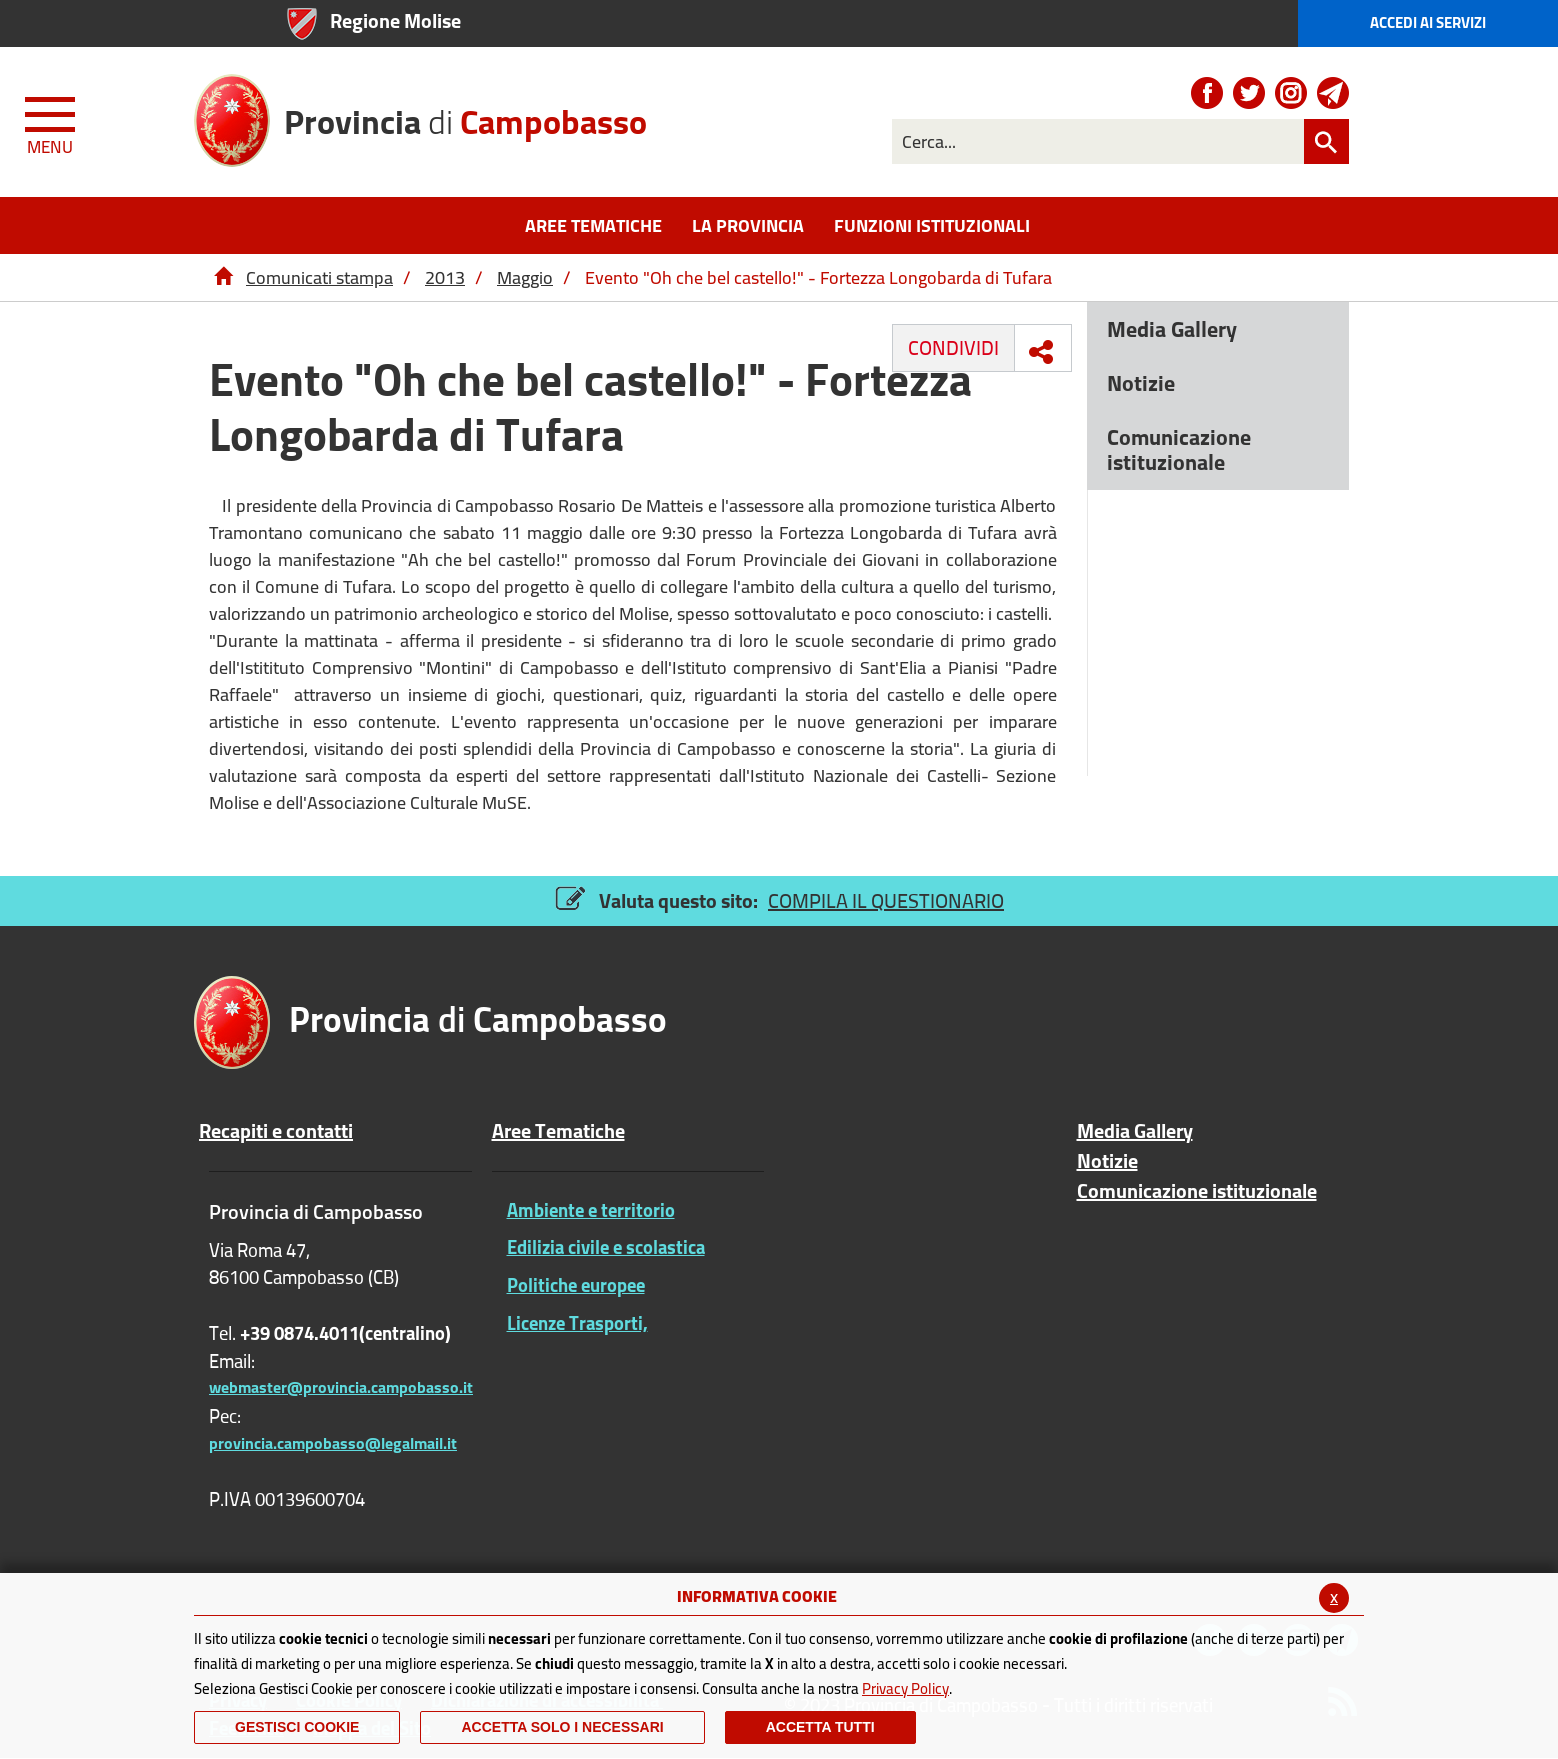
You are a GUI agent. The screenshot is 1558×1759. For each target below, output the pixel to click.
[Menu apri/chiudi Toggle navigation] (52, 122)
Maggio (525, 277)
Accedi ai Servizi (1428, 22)
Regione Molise (395, 20)
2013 (445, 277)
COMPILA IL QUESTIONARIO (886, 900)
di (465, 114)
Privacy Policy (905, 1688)
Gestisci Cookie (297, 1727)
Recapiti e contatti (276, 1131)
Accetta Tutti (820, 1727)
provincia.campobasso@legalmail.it (333, 1443)
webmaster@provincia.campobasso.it (341, 1387)
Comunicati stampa (319, 277)
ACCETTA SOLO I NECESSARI (562, 1727)
